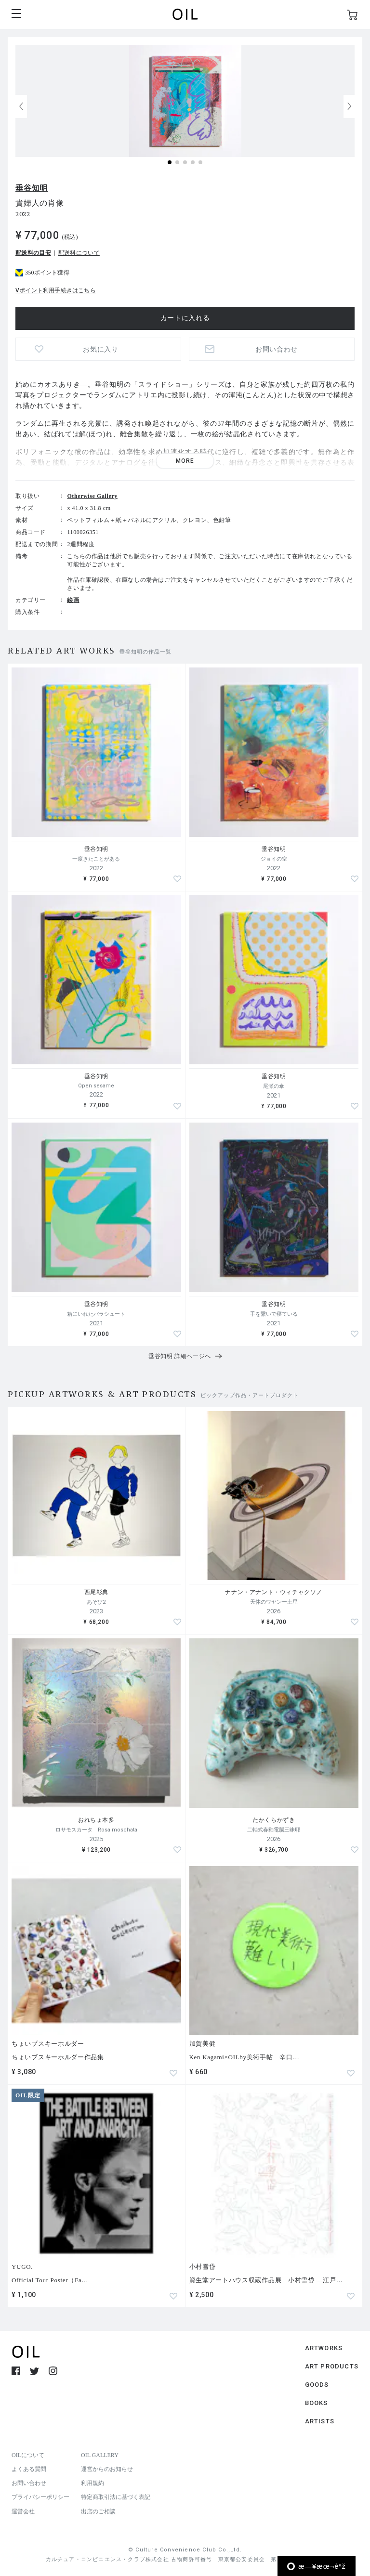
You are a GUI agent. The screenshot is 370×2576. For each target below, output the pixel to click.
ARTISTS (319, 2421)
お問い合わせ (276, 349)
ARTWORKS (324, 2348)
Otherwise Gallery (92, 496)
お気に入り (101, 349)
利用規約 (92, 2483)
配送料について (79, 252)
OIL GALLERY (100, 2455)
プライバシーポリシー (40, 2497)
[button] (349, 106)
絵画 (73, 600)
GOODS (317, 2384)
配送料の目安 (33, 252)
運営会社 (23, 2511)
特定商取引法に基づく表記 (115, 2497)
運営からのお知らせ (107, 2469)
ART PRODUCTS (331, 2366)
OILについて (28, 2455)
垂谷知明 (31, 188)
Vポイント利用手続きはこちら (55, 290)
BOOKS (316, 2402)
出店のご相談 (98, 2511)
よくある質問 (29, 2469)
